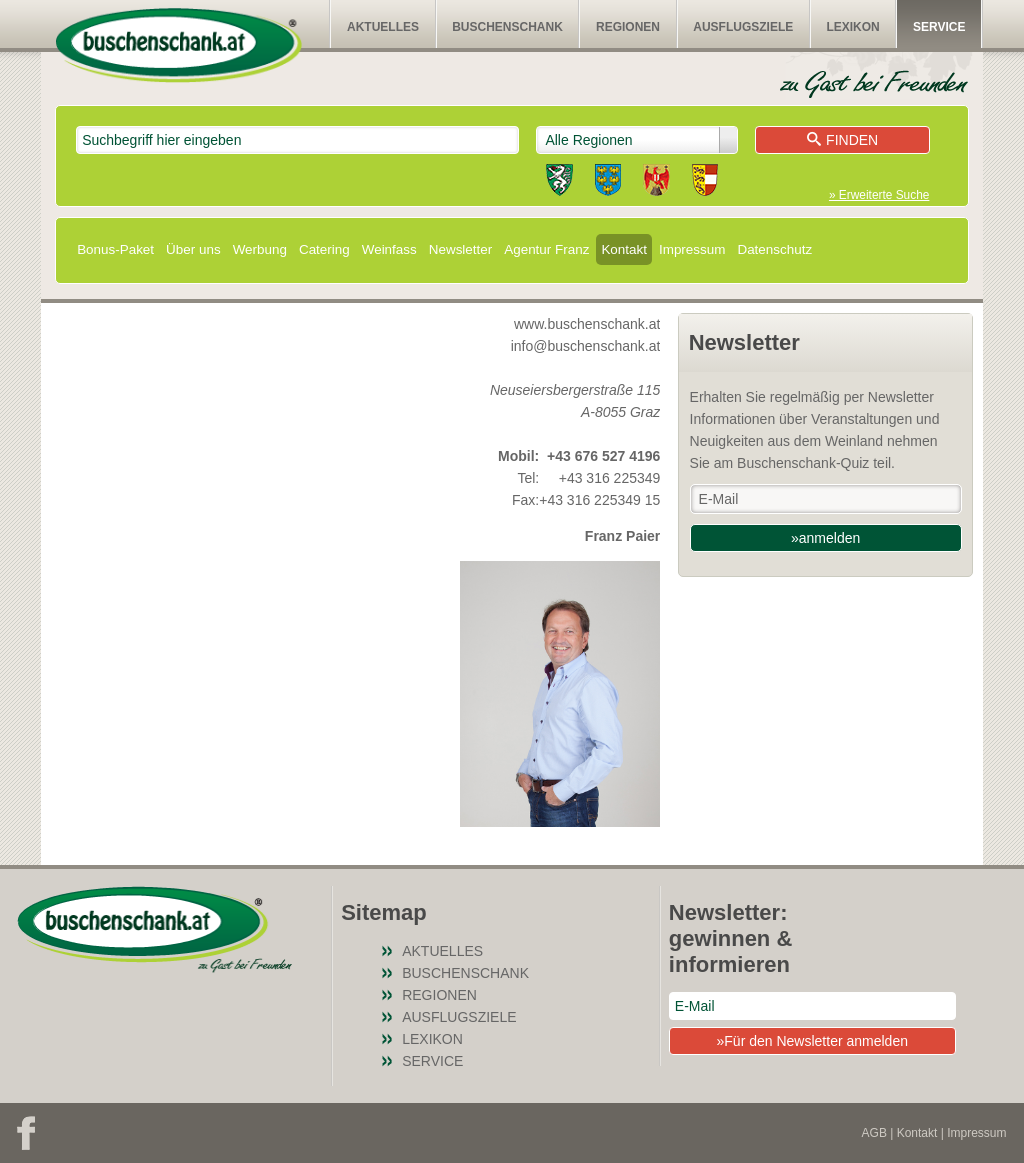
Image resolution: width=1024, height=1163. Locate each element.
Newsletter (460, 249)
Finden (842, 140)
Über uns (193, 249)
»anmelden (825, 538)
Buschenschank (507, 27)
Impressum (692, 249)
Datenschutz (774, 249)
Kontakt (624, 249)
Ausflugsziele (743, 27)
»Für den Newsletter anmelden (812, 1041)
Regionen (628, 27)
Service (939, 27)
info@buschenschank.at (586, 346)
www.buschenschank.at (587, 324)
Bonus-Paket (115, 249)
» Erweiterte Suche (879, 195)
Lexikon (852, 27)
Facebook (26, 1133)
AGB (874, 1133)
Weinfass (389, 249)
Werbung (260, 249)
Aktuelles (383, 27)
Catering (324, 249)
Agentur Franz (546, 249)
